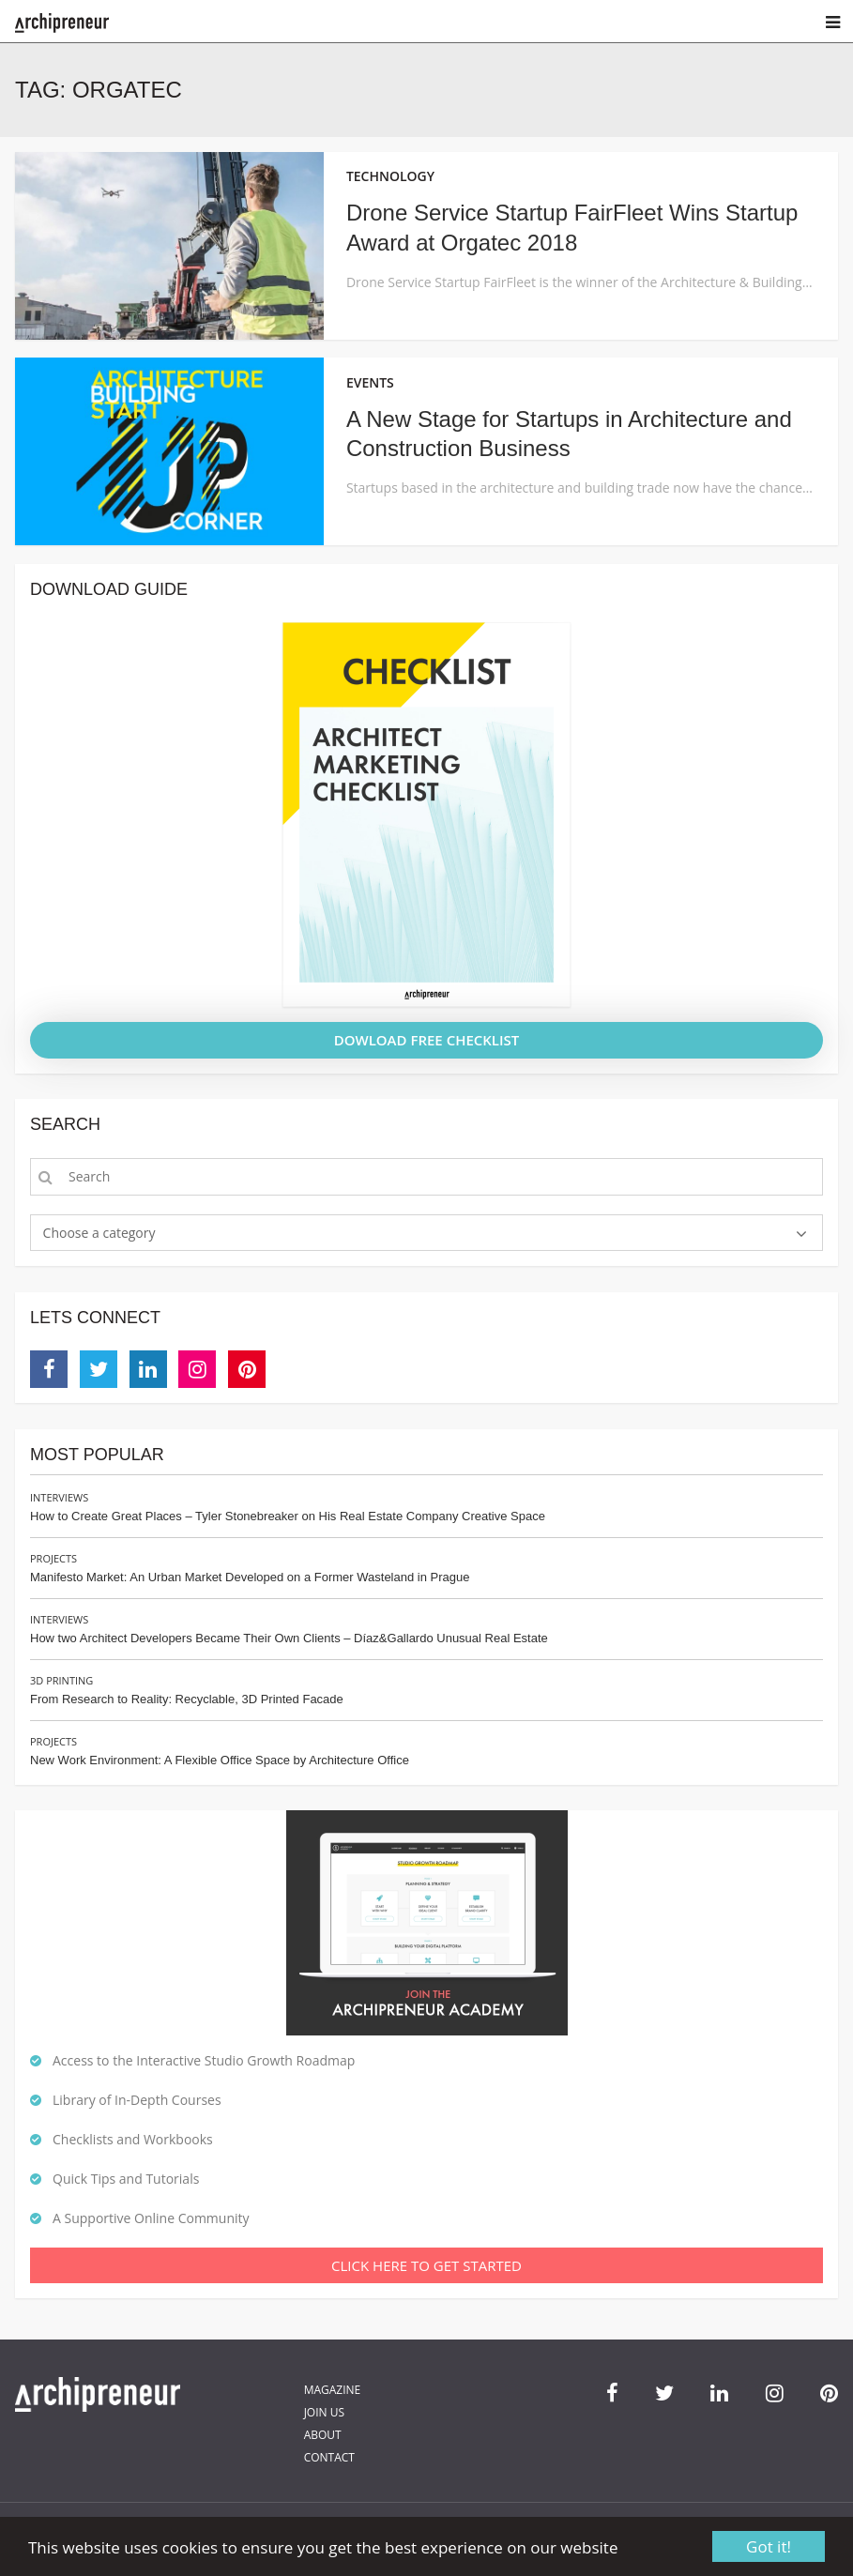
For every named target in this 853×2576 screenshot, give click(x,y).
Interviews (59, 1497)
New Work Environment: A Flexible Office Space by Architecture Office (219, 1760)
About (323, 2435)
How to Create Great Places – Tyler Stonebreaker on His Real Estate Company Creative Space (287, 1516)
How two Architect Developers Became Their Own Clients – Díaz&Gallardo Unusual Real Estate (289, 1638)
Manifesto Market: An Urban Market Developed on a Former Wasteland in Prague (249, 1577)
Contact (329, 2457)
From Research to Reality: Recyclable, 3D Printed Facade (186, 1699)
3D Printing (61, 1680)
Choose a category (99, 1233)
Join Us (324, 2412)
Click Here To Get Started (426, 2265)
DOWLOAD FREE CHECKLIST (427, 1039)
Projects (53, 1558)
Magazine (332, 2390)
